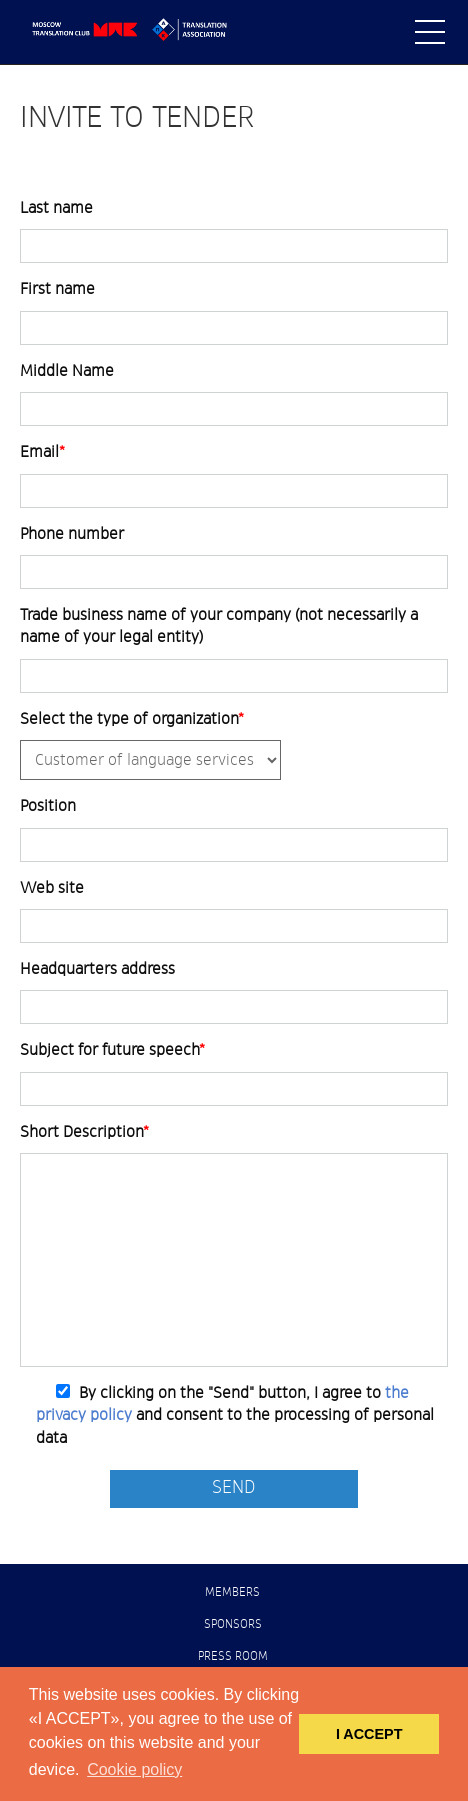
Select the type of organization (132, 719)
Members (232, 1593)
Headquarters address (97, 969)
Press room (233, 1657)
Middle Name (67, 371)
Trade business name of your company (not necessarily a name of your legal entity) (219, 626)
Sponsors (233, 1625)
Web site (52, 888)
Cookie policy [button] (134, 1769)
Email (42, 452)
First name (57, 289)
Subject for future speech (112, 1050)
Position (48, 806)
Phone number (72, 534)
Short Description (84, 1132)
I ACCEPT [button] (369, 1734)
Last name (56, 208)
